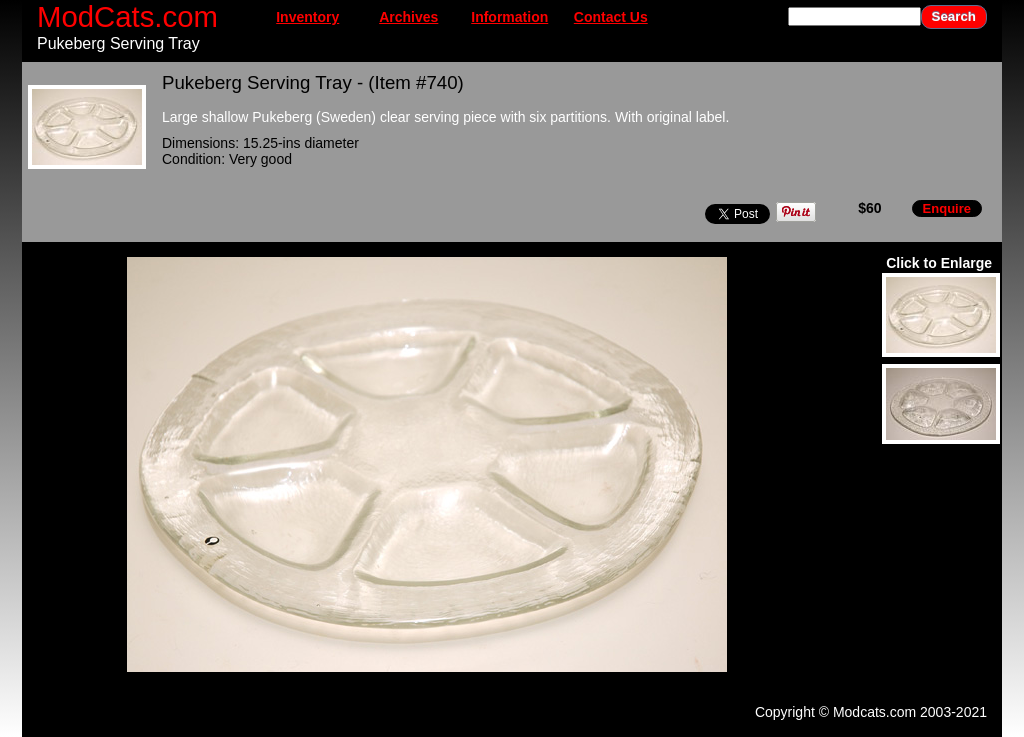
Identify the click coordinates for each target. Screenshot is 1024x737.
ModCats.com (127, 16)
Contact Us (611, 17)
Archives (408, 17)
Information (509, 17)
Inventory (307, 17)
